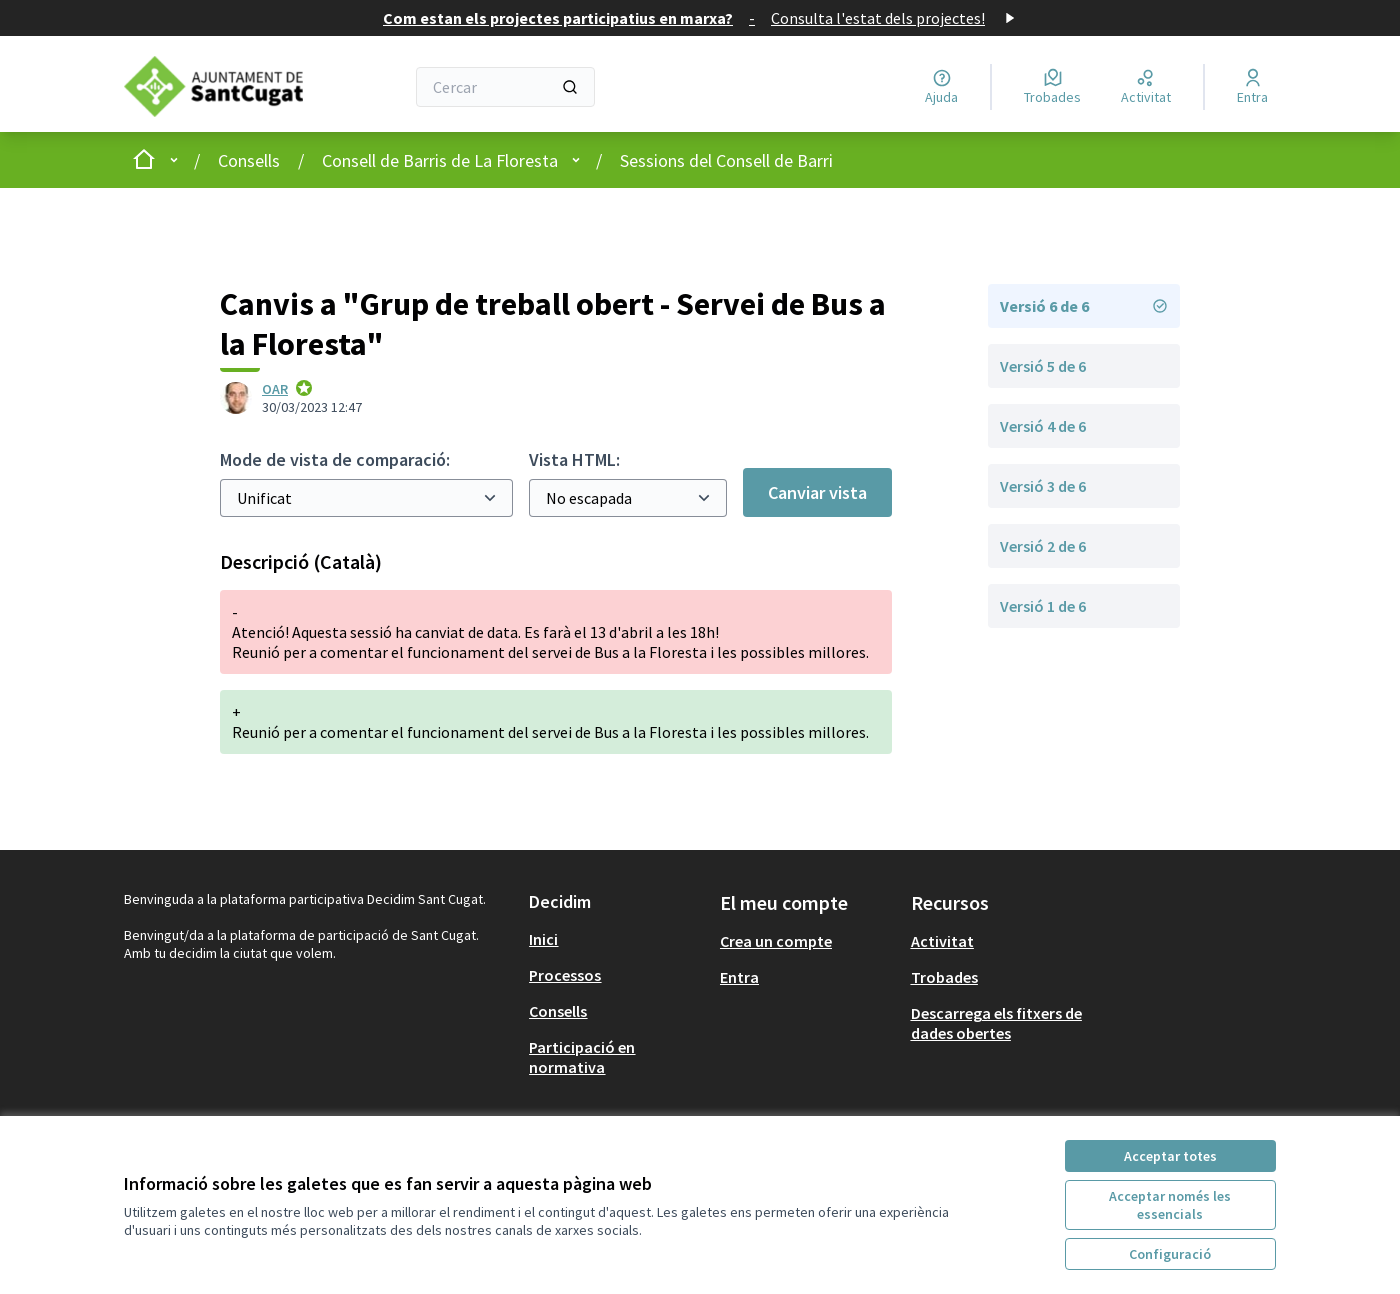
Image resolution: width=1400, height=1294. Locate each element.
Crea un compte (776, 941)
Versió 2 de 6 (1043, 546)
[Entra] (1252, 87)
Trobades (944, 977)
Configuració (1170, 1254)
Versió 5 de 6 (1043, 366)
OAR (275, 389)
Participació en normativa (582, 1057)
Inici (543, 939)
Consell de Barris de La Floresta (440, 160)
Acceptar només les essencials (1170, 1205)
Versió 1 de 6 (1043, 606)
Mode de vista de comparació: (335, 459)
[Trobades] (1052, 87)
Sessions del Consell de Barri (726, 160)
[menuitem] (616, 939)
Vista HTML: (574, 459)
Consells (249, 160)
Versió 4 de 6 (1043, 426)
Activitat (942, 941)
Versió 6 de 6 (1084, 306)
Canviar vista (817, 492)
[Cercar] (505, 87)
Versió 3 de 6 (1043, 486)
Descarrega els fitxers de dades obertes (996, 1023)
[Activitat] (1146, 87)
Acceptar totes (1170, 1156)
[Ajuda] (941, 87)
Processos (565, 975)
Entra (739, 977)
